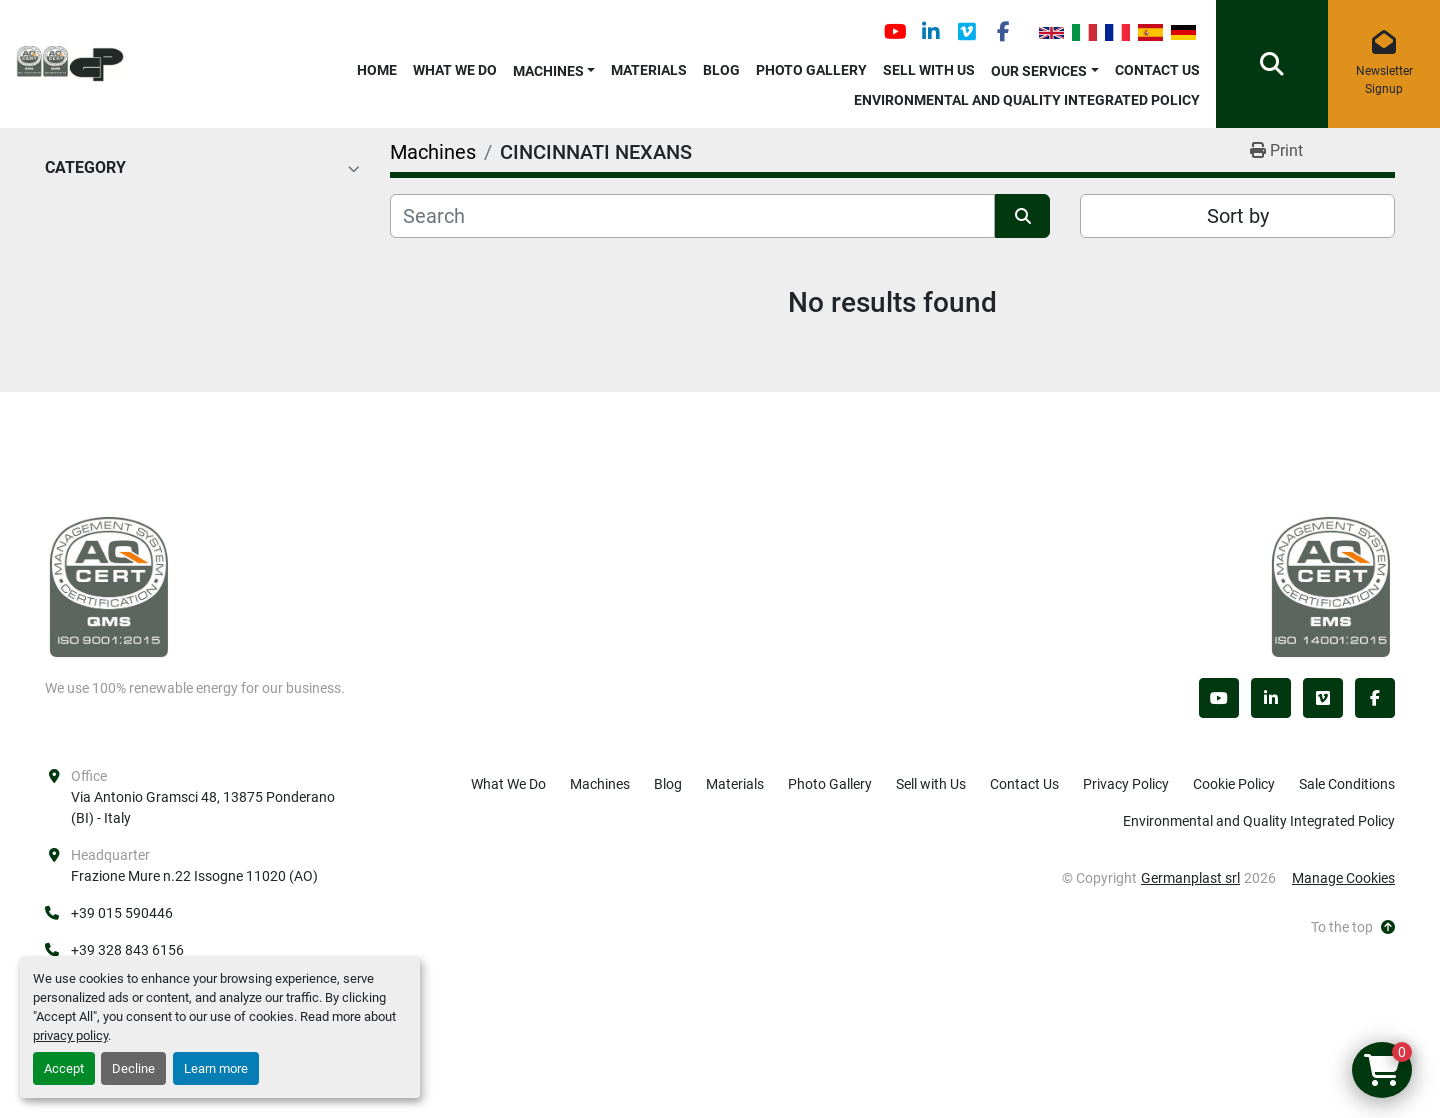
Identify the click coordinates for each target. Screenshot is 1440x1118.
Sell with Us (929, 70)
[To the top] (1353, 927)
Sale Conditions (1347, 784)
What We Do (455, 70)
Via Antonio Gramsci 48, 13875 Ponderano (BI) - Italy (204, 807)
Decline (133, 1068)
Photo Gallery (811, 70)
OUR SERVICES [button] (1039, 71)
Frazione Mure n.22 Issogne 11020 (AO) (194, 876)
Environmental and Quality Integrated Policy (1027, 100)
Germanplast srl (1190, 878)
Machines (548, 71)
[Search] (692, 216)
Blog (721, 70)
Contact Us (1157, 70)
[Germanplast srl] (109, 586)
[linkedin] (931, 32)
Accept (64, 1068)
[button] (554, 67)
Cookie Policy (1234, 784)
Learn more (216, 1068)
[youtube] (895, 32)
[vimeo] (967, 32)
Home (377, 70)
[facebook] (1003, 32)
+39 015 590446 (122, 913)
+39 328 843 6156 (127, 950)
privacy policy (70, 1035)
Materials (649, 70)
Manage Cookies (1343, 878)
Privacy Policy (1126, 784)
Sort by (1238, 216)
